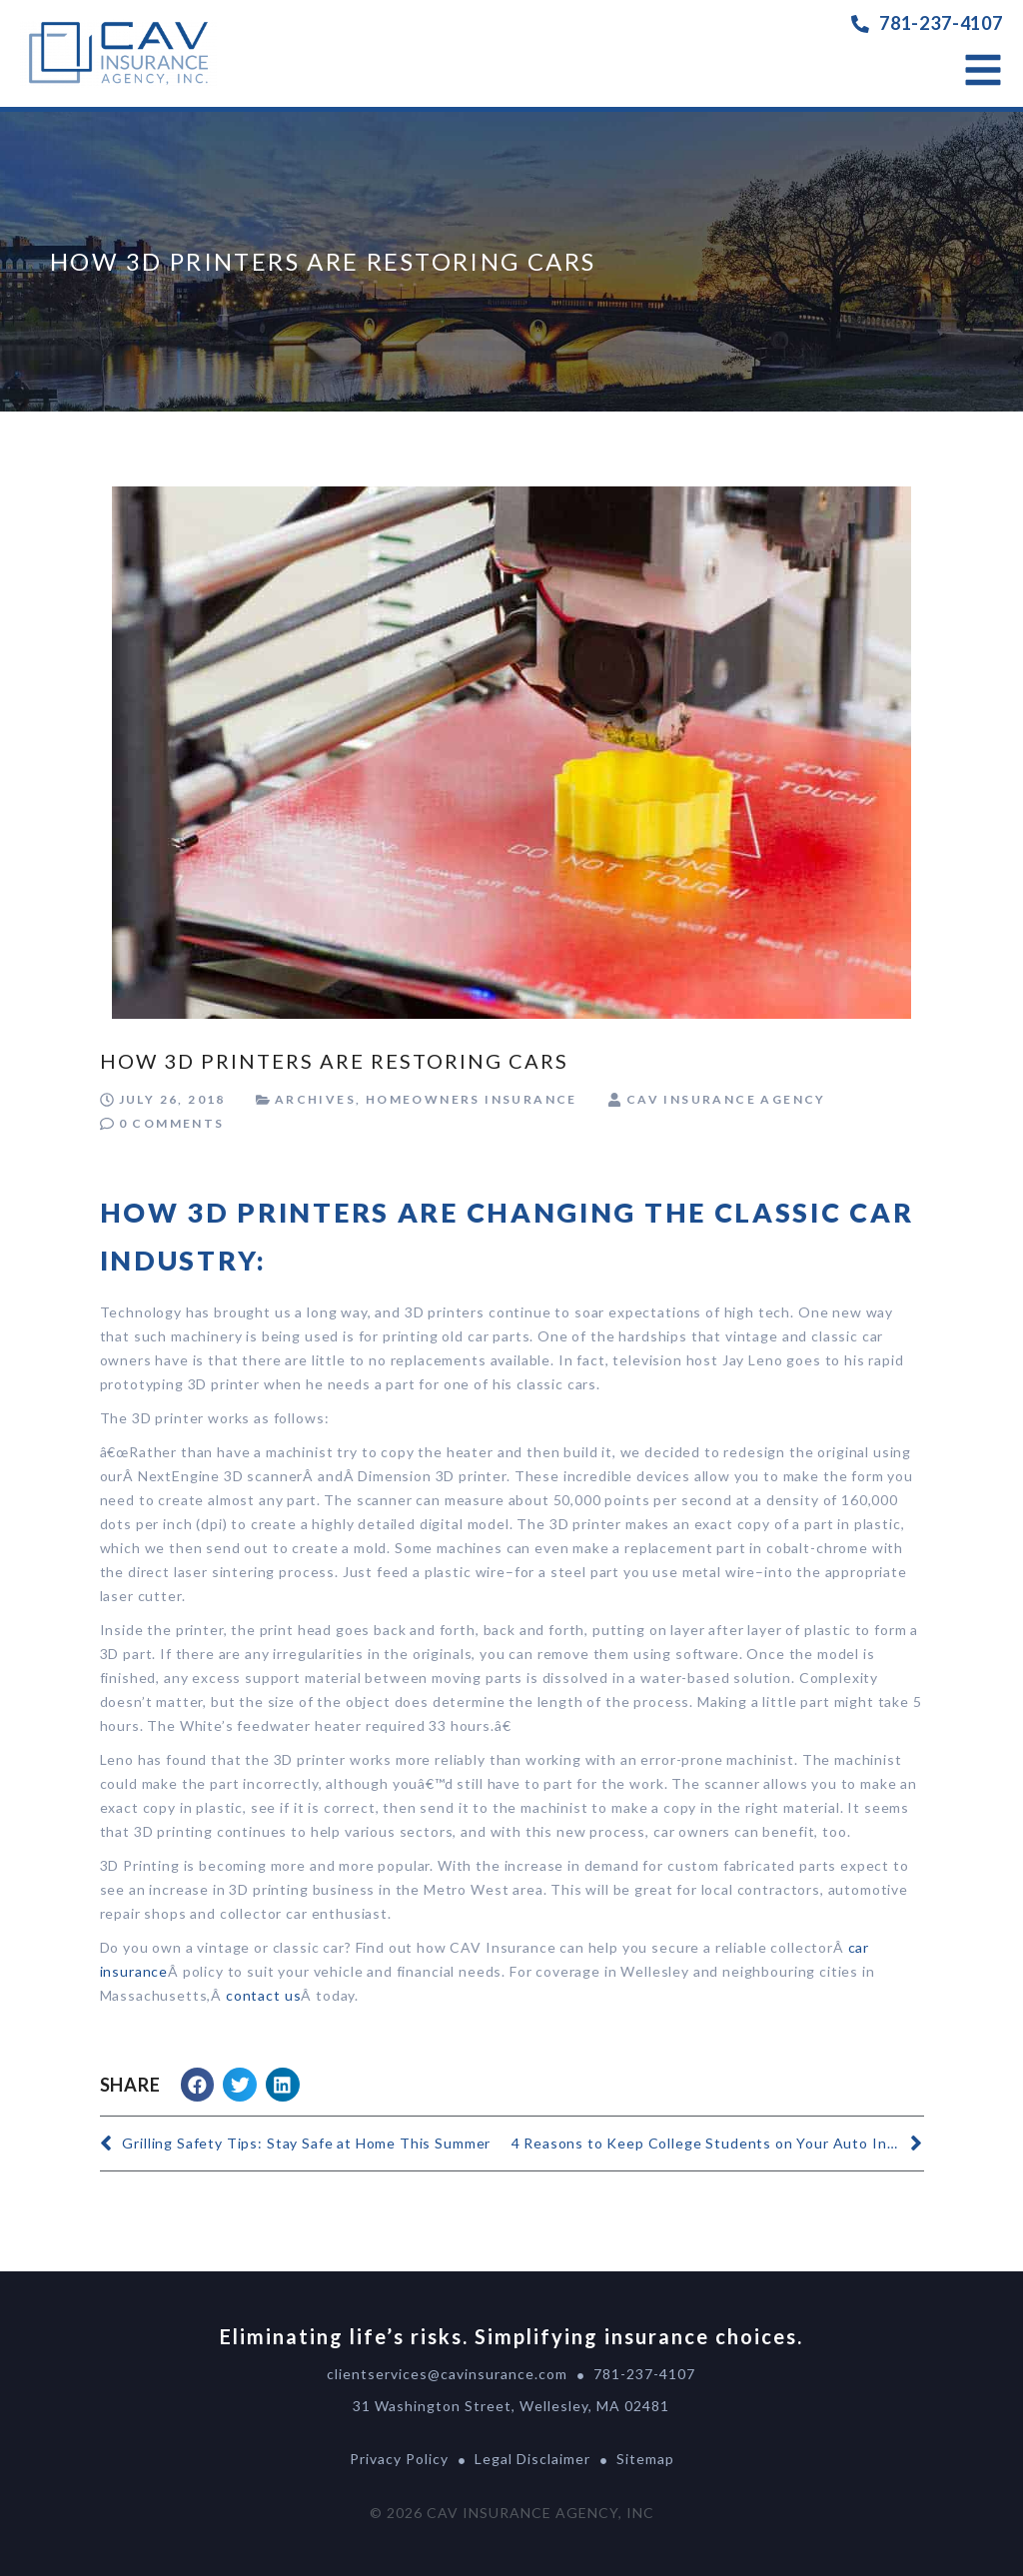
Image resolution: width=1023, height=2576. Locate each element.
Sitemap (645, 2458)
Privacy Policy (399, 2458)
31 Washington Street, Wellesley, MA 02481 (511, 2405)
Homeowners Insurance (471, 1099)
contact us (263, 1995)
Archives (315, 1099)
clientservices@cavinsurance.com (447, 2373)
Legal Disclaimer (532, 2458)
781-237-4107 (941, 23)
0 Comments (172, 1123)
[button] (198, 2085)
